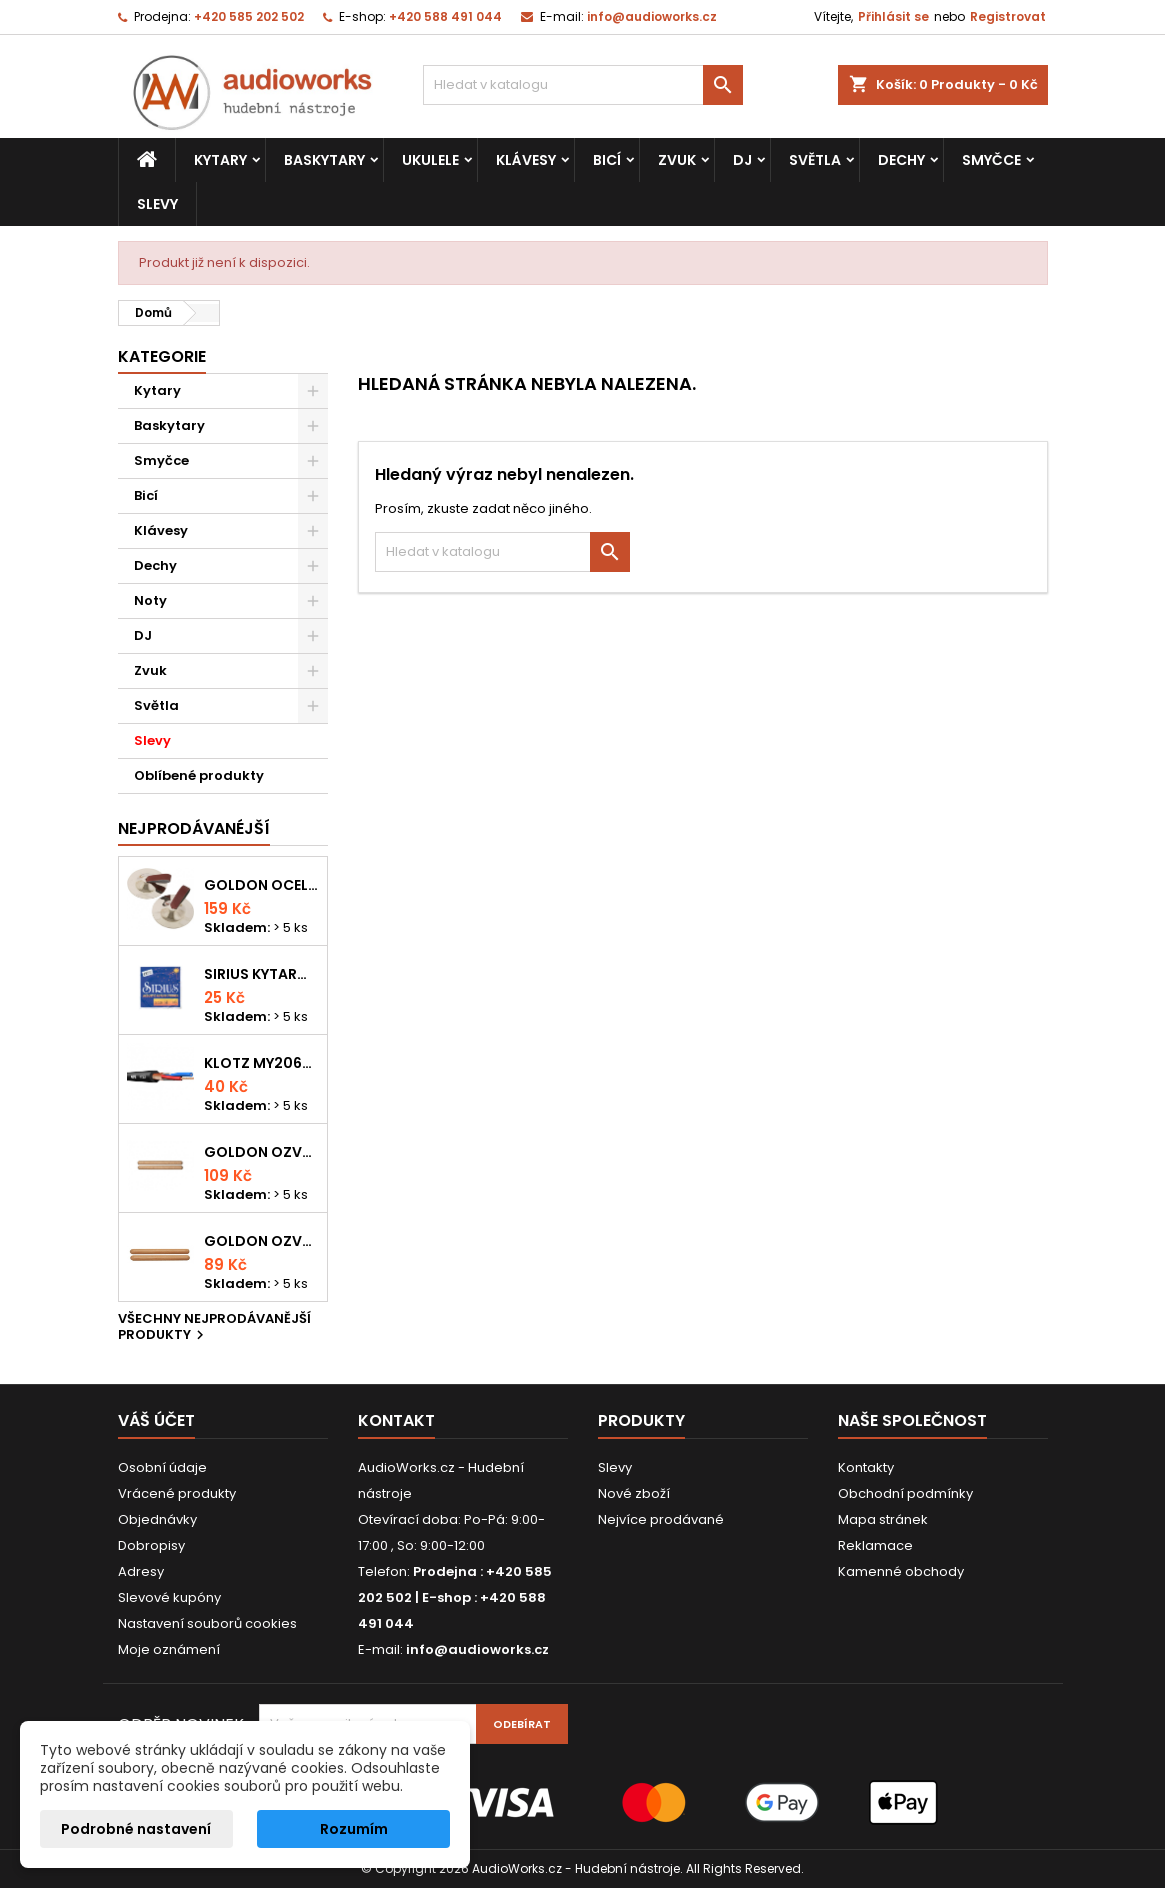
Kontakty (866, 1467)
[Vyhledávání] (583, 85)
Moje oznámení (169, 1649)
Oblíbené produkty (199, 775)
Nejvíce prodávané (661, 1519)
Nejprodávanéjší (194, 828)
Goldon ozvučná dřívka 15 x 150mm (261, 1241)
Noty (150, 600)
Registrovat (1008, 16)
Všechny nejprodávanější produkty (214, 1328)
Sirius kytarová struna (261, 974)
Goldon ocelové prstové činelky (261, 885)
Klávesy (526, 160)
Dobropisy (151, 1545)
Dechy (901, 160)
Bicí (607, 160)
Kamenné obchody (901, 1571)
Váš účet (156, 1420)
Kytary (220, 160)
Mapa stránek (883, 1519)
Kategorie (162, 356)
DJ (742, 160)
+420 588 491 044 (445, 16)
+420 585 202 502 (249, 16)
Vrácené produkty (177, 1493)
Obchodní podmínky (905, 1493)
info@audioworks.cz (652, 16)
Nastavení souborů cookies (207, 1623)
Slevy (157, 204)
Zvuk (677, 160)
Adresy (141, 1571)
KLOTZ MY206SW (261, 1063)
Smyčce (991, 160)
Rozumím (354, 1829)
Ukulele (430, 160)
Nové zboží (634, 1493)
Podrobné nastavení (136, 1829)
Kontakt (396, 1420)
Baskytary (324, 160)
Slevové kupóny (169, 1597)
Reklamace (875, 1545)
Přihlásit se (893, 16)
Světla (815, 160)
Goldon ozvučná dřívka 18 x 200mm (261, 1152)
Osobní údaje (162, 1467)
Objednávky (157, 1519)
